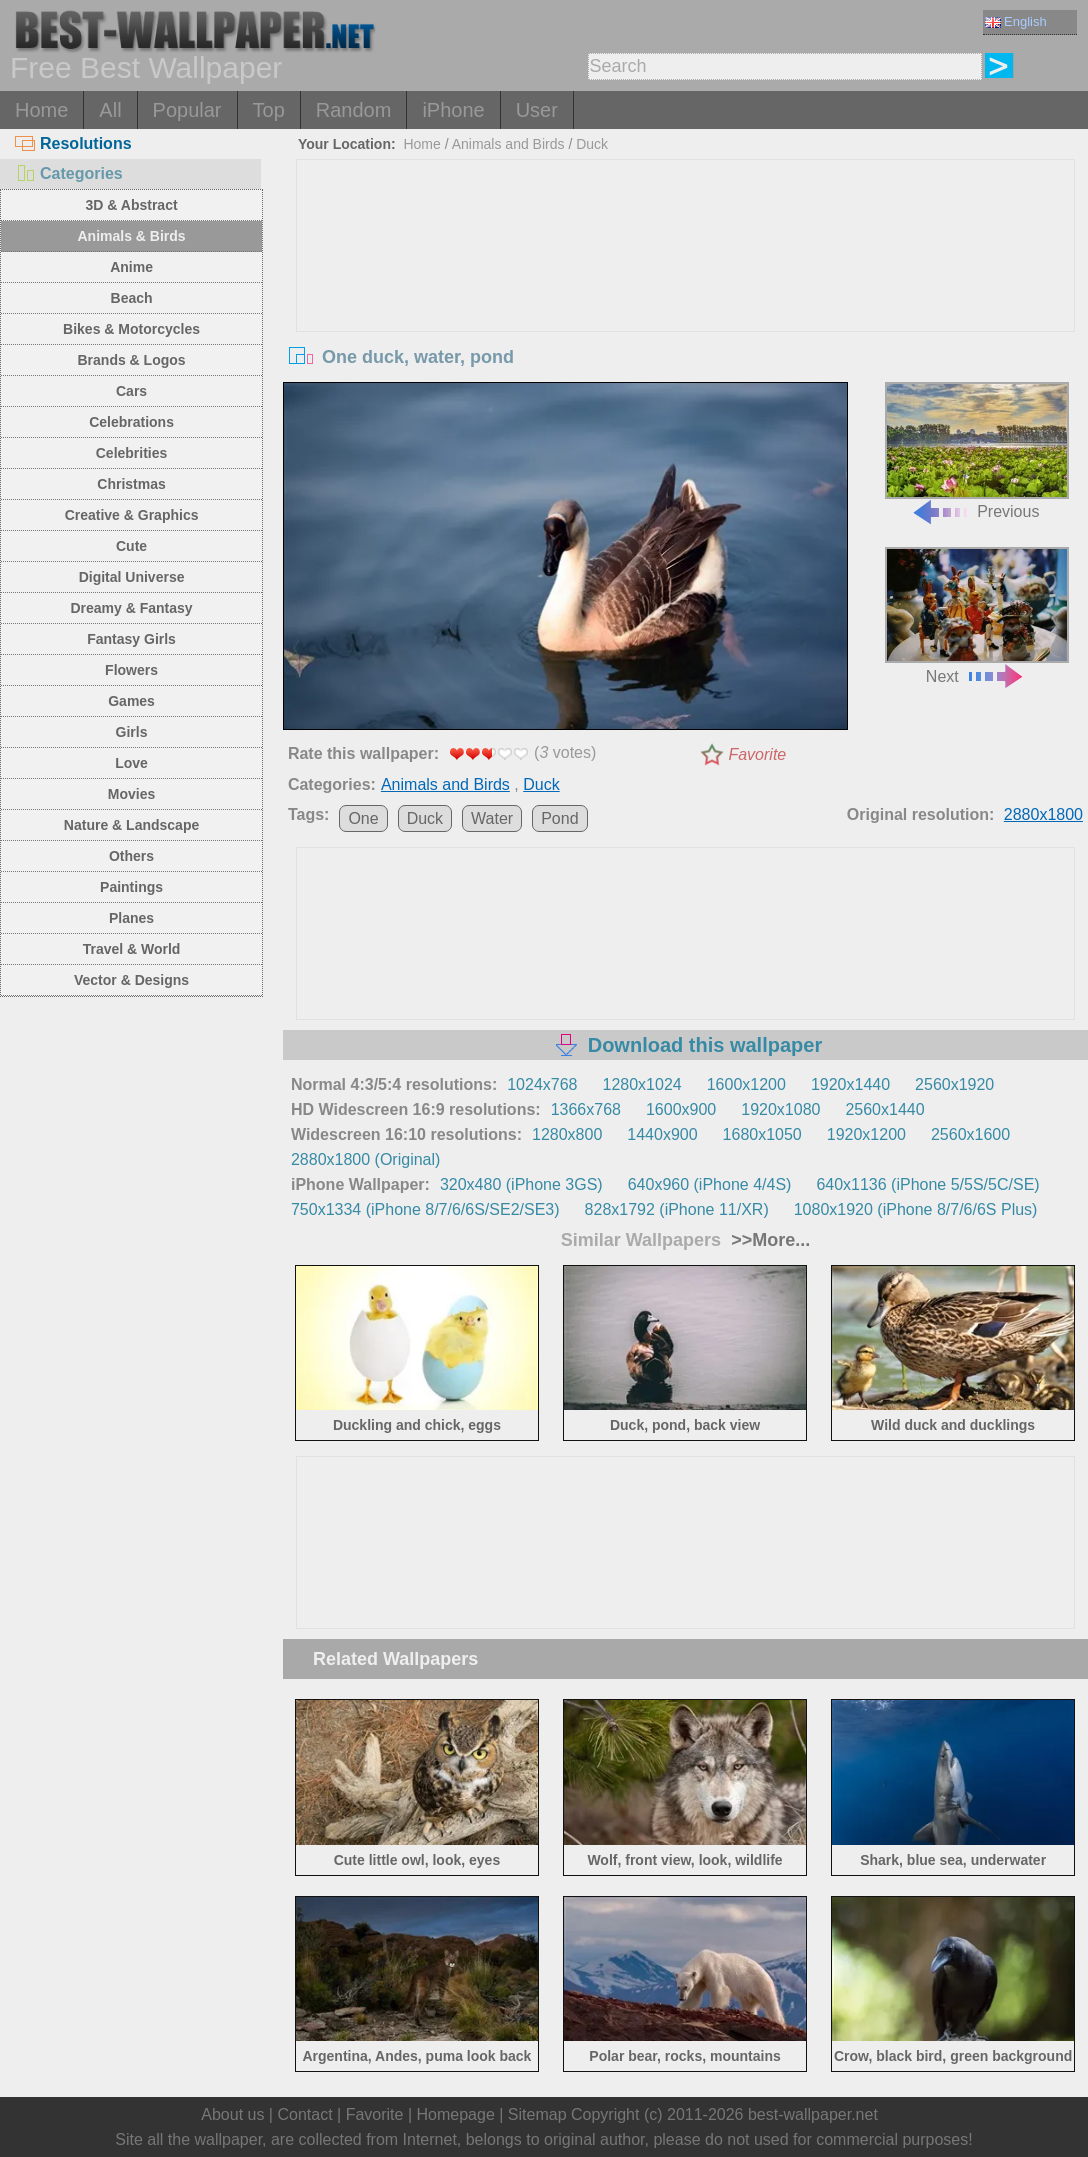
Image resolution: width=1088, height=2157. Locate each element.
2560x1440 (884, 1109)
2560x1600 (970, 1134)
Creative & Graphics (132, 515)
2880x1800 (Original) (365, 1159)
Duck (592, 144)
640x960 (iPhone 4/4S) (710, 1184)
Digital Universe (132, 577)
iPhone (453, 110)
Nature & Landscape (131, 825)
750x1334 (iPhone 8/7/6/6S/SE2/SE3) (425, 1209)
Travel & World (132, 949)
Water (492, 818)
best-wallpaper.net (813, 2114)
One (363, 818)
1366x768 (586, 1109)
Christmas (131, 484)
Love (131, 763)
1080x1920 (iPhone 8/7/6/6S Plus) (916, 1209)
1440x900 (662, 1134)
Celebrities (132, 453)
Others (131, 856)
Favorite (757, 754)
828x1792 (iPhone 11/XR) (677, 1209)
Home (41, 110)
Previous (977, 451)
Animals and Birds (508, 144)
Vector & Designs (131, 980)
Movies (131, 794)
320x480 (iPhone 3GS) (521, 1184)
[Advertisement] (685, 310)
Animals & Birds (131, 236)
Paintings (131, 887)
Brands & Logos (131, 360)
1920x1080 (780, 1109)
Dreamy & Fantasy (131, 608)
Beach (132, 298)
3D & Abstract (132, 205)
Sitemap (537, 2114)
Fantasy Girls (131, 639)
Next (977, 616)
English (1016, 21)
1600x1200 (746, 1084)
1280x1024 (642, 1084)
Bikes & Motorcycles (131, 329)
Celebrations (131, 422)
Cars (131, 391)
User (537, 110)
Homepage (456, 2114)
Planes (131, 918)
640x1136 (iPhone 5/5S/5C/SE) (927, 1184)
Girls (132, 732)
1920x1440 (850, 1084)
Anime (131, 267)
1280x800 (567, 1134)
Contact (304, 2114)
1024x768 (542, 1084)
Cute (131, 546)
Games (131, 701)
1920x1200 (866, 1134)
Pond (559, 818)
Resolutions (73, 143)
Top (269, 110)
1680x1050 (762, 1134)
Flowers (131, 670)
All (110, 110)
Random (354, 110)
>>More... (768, 1240)
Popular (187, 110)
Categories (69, 173)
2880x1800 (1043, 814)
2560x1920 (954, 1084)
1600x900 (681, 1109)
